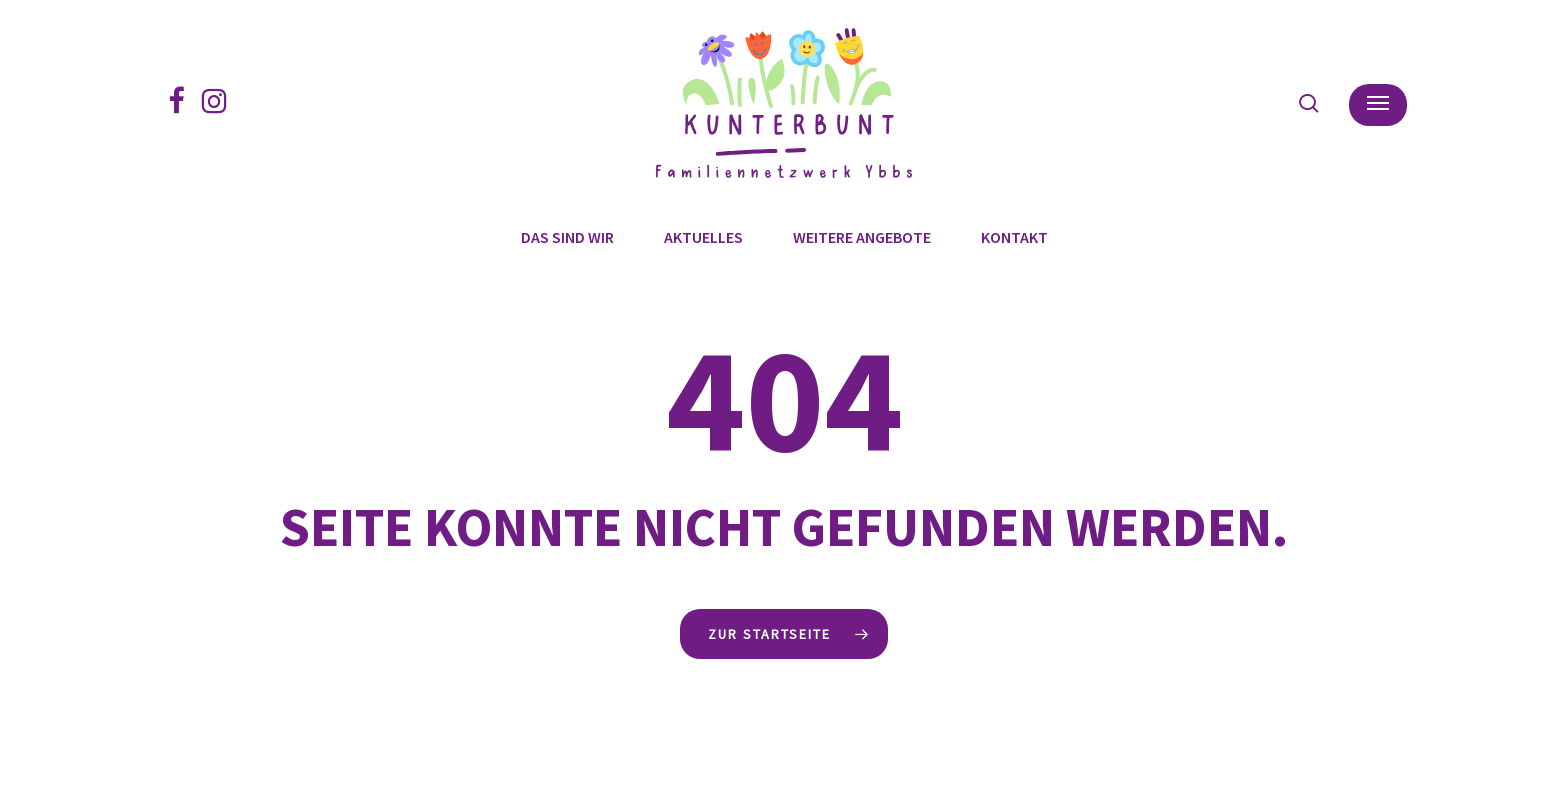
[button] (1378, 103)
